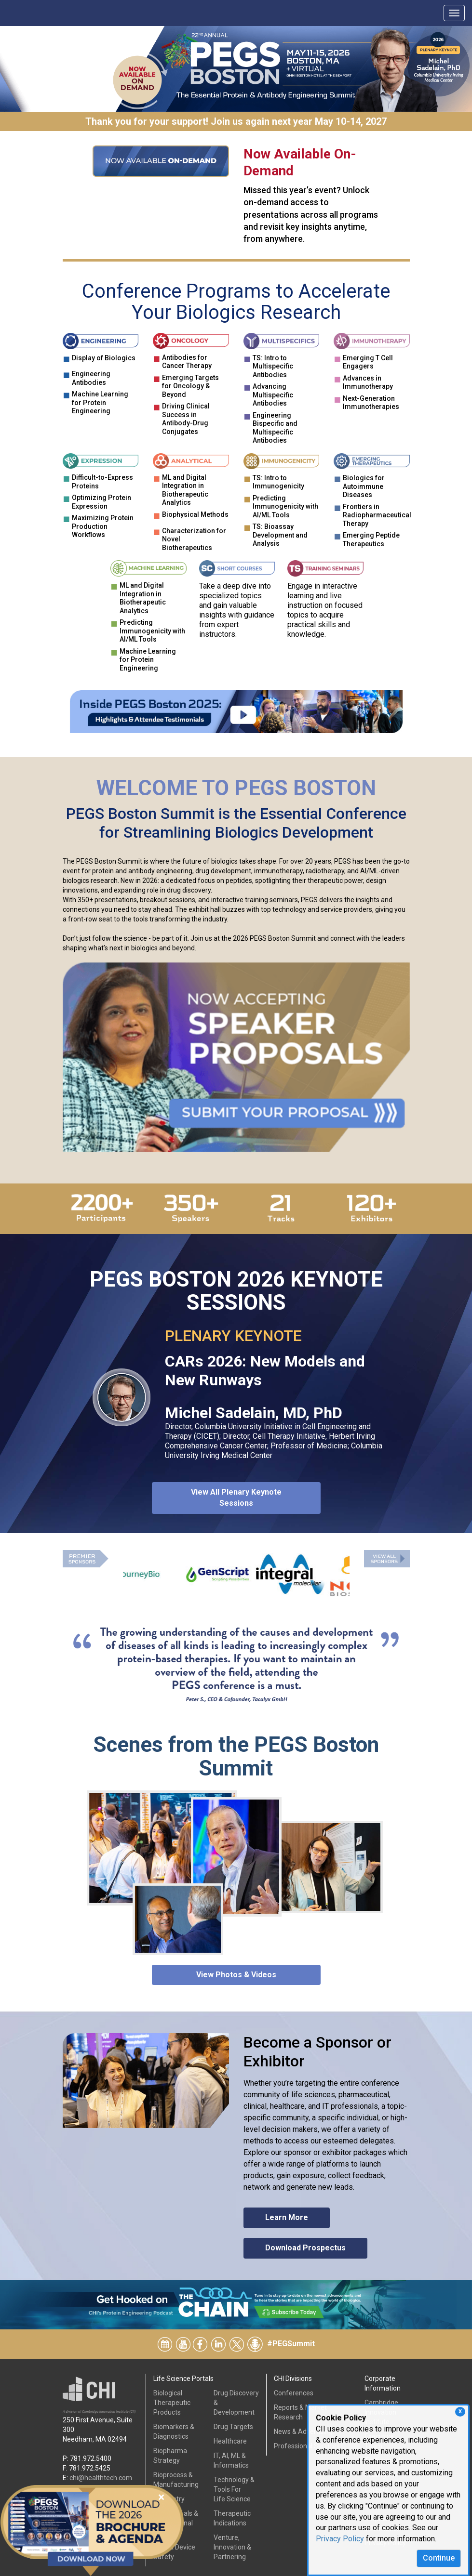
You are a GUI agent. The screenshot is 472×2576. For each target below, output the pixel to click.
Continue (439, 2558)
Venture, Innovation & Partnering (232, 2547)
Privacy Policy (340, 2538)
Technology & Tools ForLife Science (234, 2489)
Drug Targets (233, 2427)
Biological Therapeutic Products (171, 2402)
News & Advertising (303, 2431)
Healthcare (230, 2441)
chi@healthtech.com (100, 2478)
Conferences (293, 2393)
